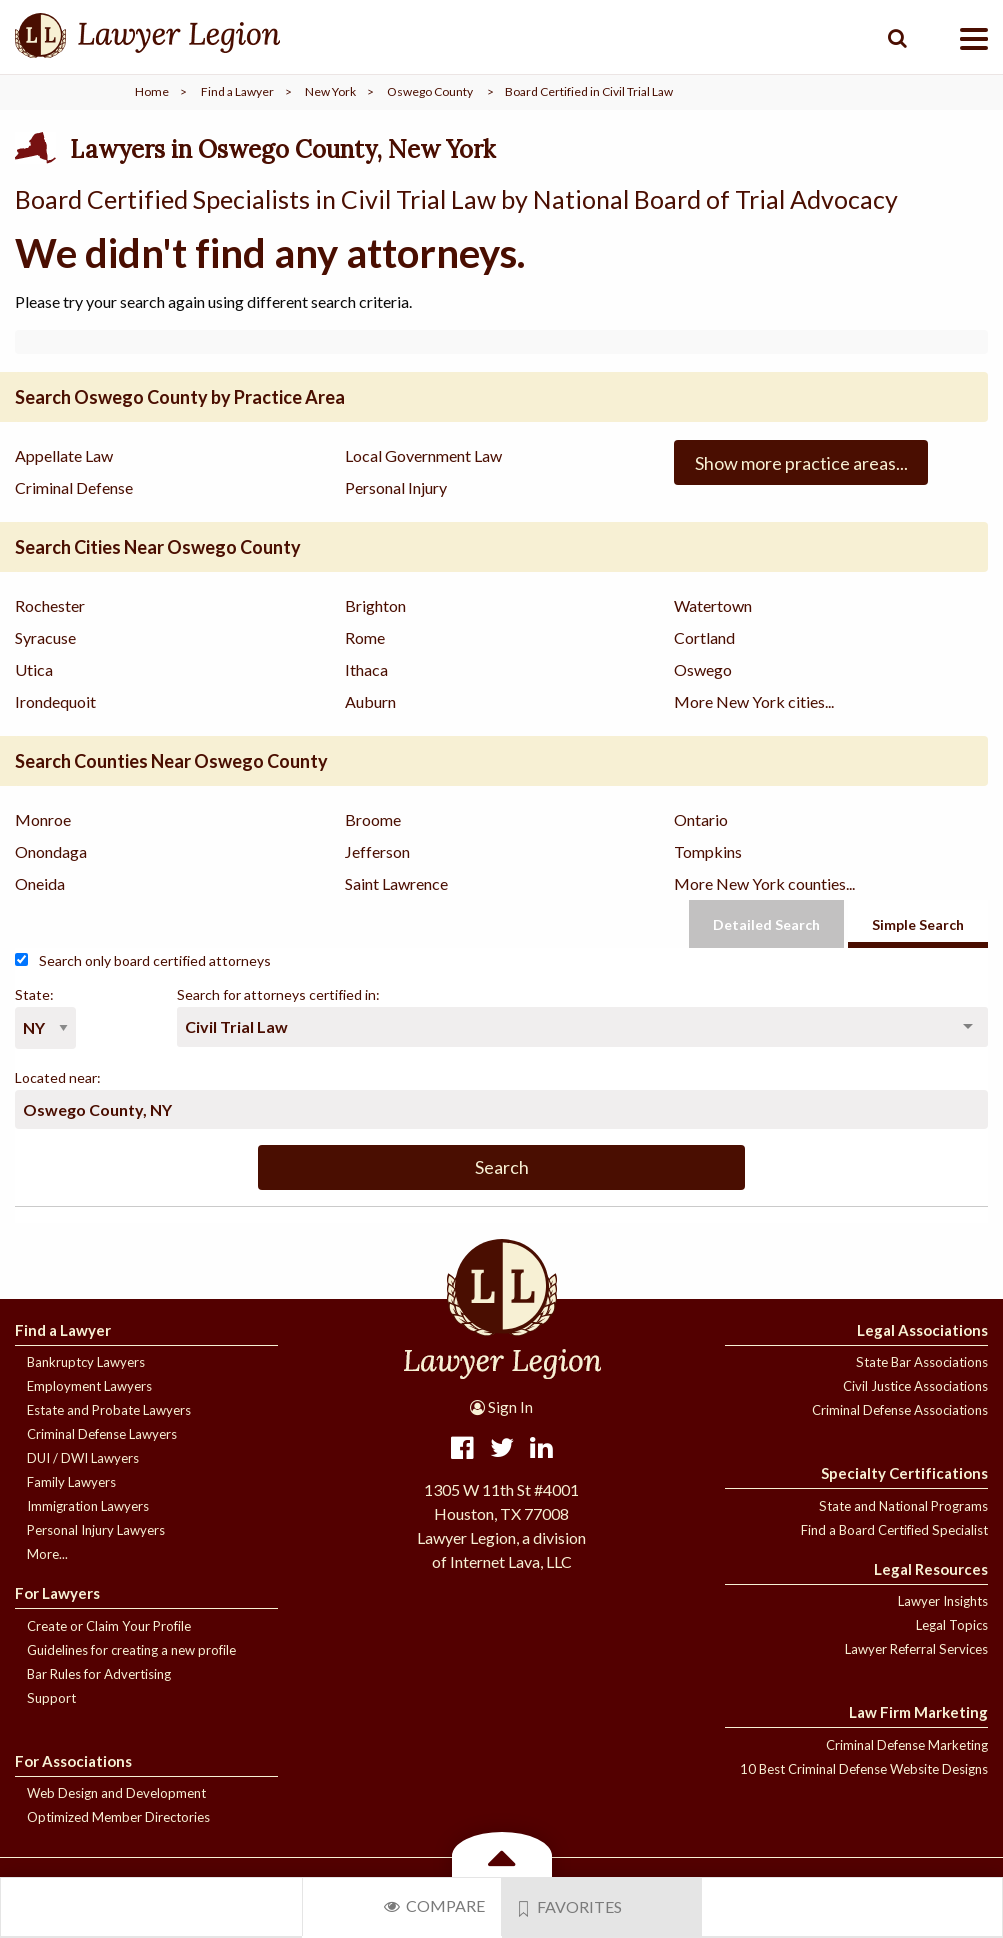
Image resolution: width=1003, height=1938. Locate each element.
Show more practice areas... (801, 463)
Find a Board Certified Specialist (894, 1530)
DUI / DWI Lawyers (83, 1458)
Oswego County (430, 91)
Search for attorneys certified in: (278, 994)
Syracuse (45, 637)
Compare (434, 1905)
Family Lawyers (71, 1482)
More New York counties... (764, 883)
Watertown (713, 605)
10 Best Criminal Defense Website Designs (864, 1769)
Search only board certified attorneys (143, 960)
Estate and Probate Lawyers (109, 1410)
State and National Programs (903, 1506)
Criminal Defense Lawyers (102, 1434)
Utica (34, 669)
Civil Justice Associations (915, 1386)
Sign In (501, 1407)
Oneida (40, 883)
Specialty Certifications (904, 1473)
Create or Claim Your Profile (109, 1626)
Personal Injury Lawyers (96, 1530)
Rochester (50, 605)
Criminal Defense (74, 487)
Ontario (701, 819)
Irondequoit (55, 701)
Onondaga (51, 851)
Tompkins (708, 851)
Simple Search (918, 924)
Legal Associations (922, 1330)
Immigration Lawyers (88, 1506)
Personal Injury (396, 487)
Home (152, 91)
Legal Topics (952, 1625)
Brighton (375, 605)
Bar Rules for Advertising (99, 1674)
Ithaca (366, 669)
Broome (373, 819)
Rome (365, 637)
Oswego (703, 669)
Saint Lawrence (396, 883)
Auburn (370, 701)
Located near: (58, 1077)
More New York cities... (754, 701)
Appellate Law (64, 455)
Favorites (571, 1907)
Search (502, 1167)
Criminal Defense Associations (900, 1410)
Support (51, 1698)
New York (330, 91)
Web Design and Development (116, 1793)
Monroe (43, 819)
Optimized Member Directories (118, 1817)
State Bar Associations (922, 1362)
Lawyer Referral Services (916, 1649)
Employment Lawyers (89, 1386)
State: (34, 994)
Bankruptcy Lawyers (86, 1362)
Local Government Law (423, 455)
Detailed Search (766, 924)
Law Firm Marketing (918, 1712)
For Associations (73, 1761)
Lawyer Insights (943, 1601)
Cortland (704, 637)
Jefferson (377, 851)
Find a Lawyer (237, 91)
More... (47, 1554)
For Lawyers (57, 1593)
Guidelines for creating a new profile (131, 1650)
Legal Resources (931, 1569)
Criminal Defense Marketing (907, 1745)
